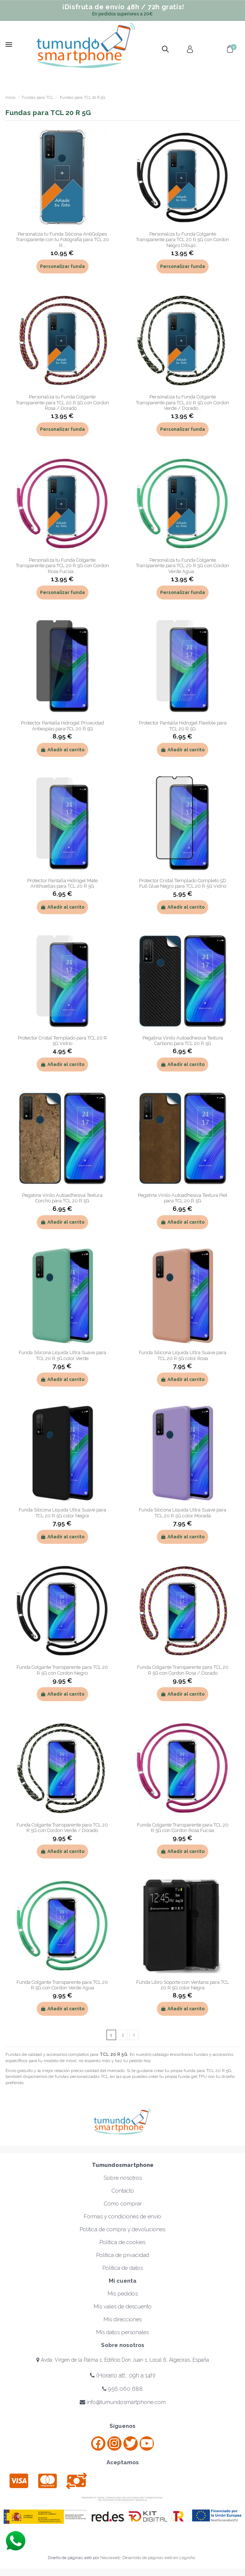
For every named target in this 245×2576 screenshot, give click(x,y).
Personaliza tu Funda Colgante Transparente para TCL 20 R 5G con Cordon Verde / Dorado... (182, 402)
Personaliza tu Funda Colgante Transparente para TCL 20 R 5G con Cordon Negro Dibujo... (182, 239)
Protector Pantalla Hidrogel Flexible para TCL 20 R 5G (183, 725)
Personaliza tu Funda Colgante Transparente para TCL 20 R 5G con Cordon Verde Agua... (182, 565)
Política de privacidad (122, 2255)
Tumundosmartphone (123, 2165)
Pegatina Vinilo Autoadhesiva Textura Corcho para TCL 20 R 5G (62, 1197)
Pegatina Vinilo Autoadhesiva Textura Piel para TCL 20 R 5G (182, 1197)
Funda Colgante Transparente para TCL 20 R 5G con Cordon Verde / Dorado (62, 1827)
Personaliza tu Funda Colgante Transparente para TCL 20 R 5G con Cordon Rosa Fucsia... (62, 565)
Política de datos (122, 2268)
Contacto (122, 2190)
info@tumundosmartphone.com (123, 2402)
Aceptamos (123, 2462)
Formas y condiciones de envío (122, 2216)
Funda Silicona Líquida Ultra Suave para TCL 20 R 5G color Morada (182, 1512)
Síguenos (122, 2426)
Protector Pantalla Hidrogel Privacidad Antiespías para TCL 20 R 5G (62, 725)
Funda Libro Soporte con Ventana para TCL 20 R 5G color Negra (182, 1984)
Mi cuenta (123, 2281)
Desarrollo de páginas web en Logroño (158, 2557)
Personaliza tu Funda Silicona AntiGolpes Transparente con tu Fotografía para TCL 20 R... (62, 239)
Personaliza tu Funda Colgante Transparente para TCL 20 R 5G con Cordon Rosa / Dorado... (62, 402)
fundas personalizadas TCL (82, 2076)
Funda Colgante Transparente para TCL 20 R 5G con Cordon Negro (62, 1669)
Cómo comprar (123, 2203)
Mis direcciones (123, 2319)
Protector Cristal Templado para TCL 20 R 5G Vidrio (62, 1040)
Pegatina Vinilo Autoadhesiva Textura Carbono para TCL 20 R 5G (183, 1040)
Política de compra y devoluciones (122, 2229)
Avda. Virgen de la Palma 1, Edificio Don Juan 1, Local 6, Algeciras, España (122, 2360)
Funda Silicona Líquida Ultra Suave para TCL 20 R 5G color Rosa (182, 1355)
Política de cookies (122, 2242)
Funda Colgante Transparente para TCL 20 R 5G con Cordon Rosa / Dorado (182, 1669)
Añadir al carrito (62, 749)
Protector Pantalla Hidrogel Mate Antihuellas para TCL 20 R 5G (62, 883)
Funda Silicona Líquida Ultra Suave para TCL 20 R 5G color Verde (62, 1355)
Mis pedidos (123, 2293)
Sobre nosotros (123, 2178)
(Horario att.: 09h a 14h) (122, 2375)
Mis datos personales (122, 2332)
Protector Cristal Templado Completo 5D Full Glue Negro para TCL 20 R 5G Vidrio (182, 883)
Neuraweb (110, 2557)
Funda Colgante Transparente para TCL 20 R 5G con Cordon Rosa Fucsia (182, 1827)
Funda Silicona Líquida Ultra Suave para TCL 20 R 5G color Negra (62, 1512)
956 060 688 (122, 2389)
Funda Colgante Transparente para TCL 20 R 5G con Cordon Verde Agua (62, 1984)
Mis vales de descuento (123, 2306)
